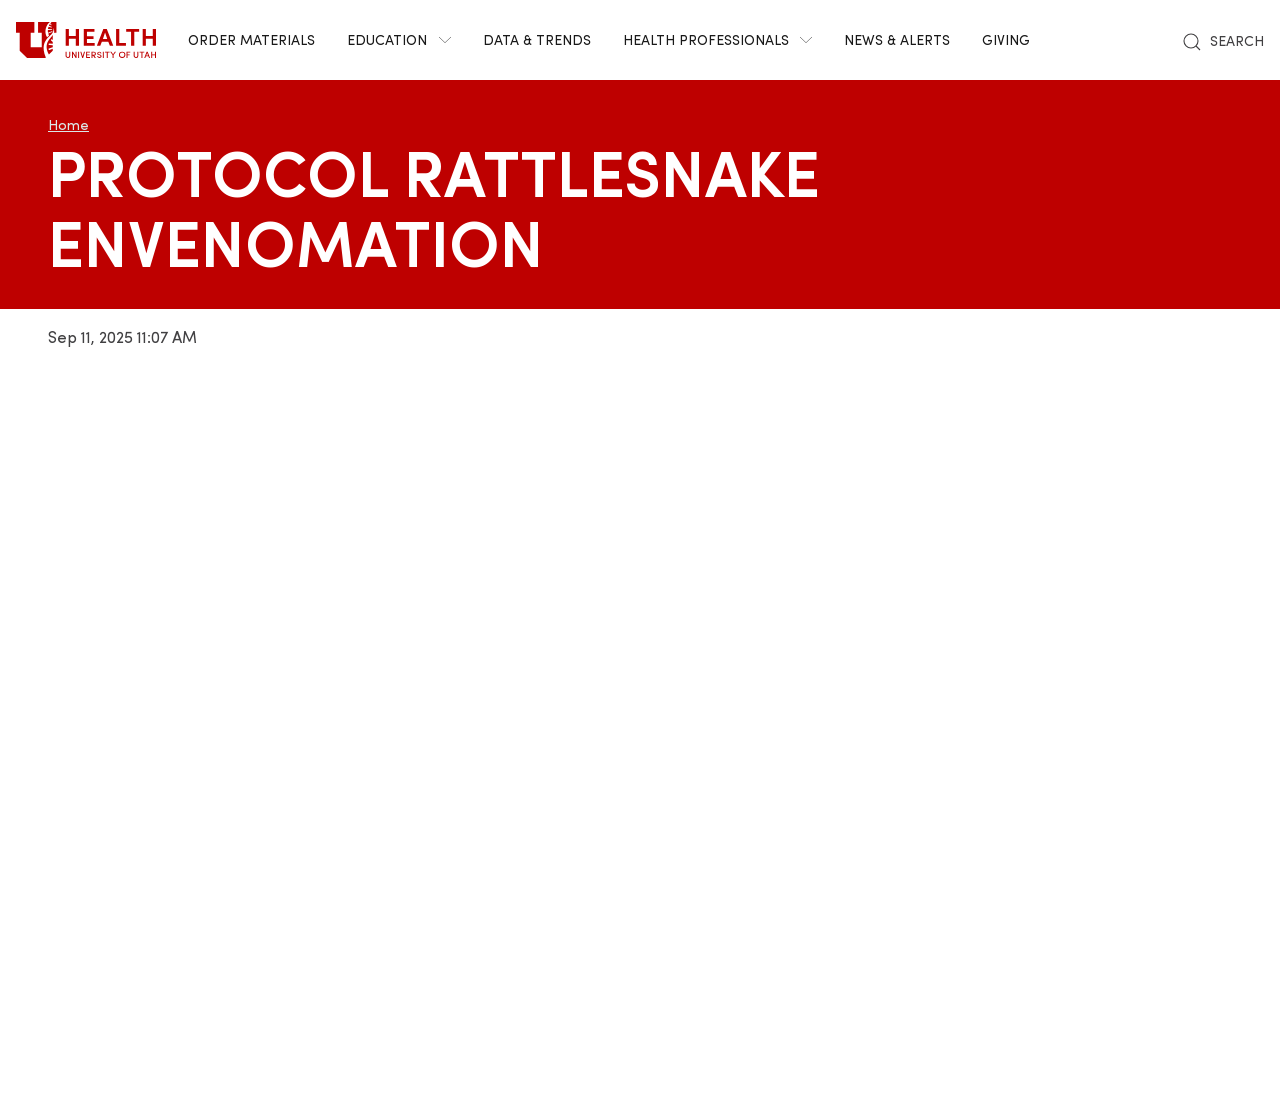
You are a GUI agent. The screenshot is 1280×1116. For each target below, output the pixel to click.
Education (399, 39)
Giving (1006, 39)
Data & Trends (537, 39)
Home (68, 124)
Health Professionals (718, 39)
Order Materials (251, 39)
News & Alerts (897, 39)
